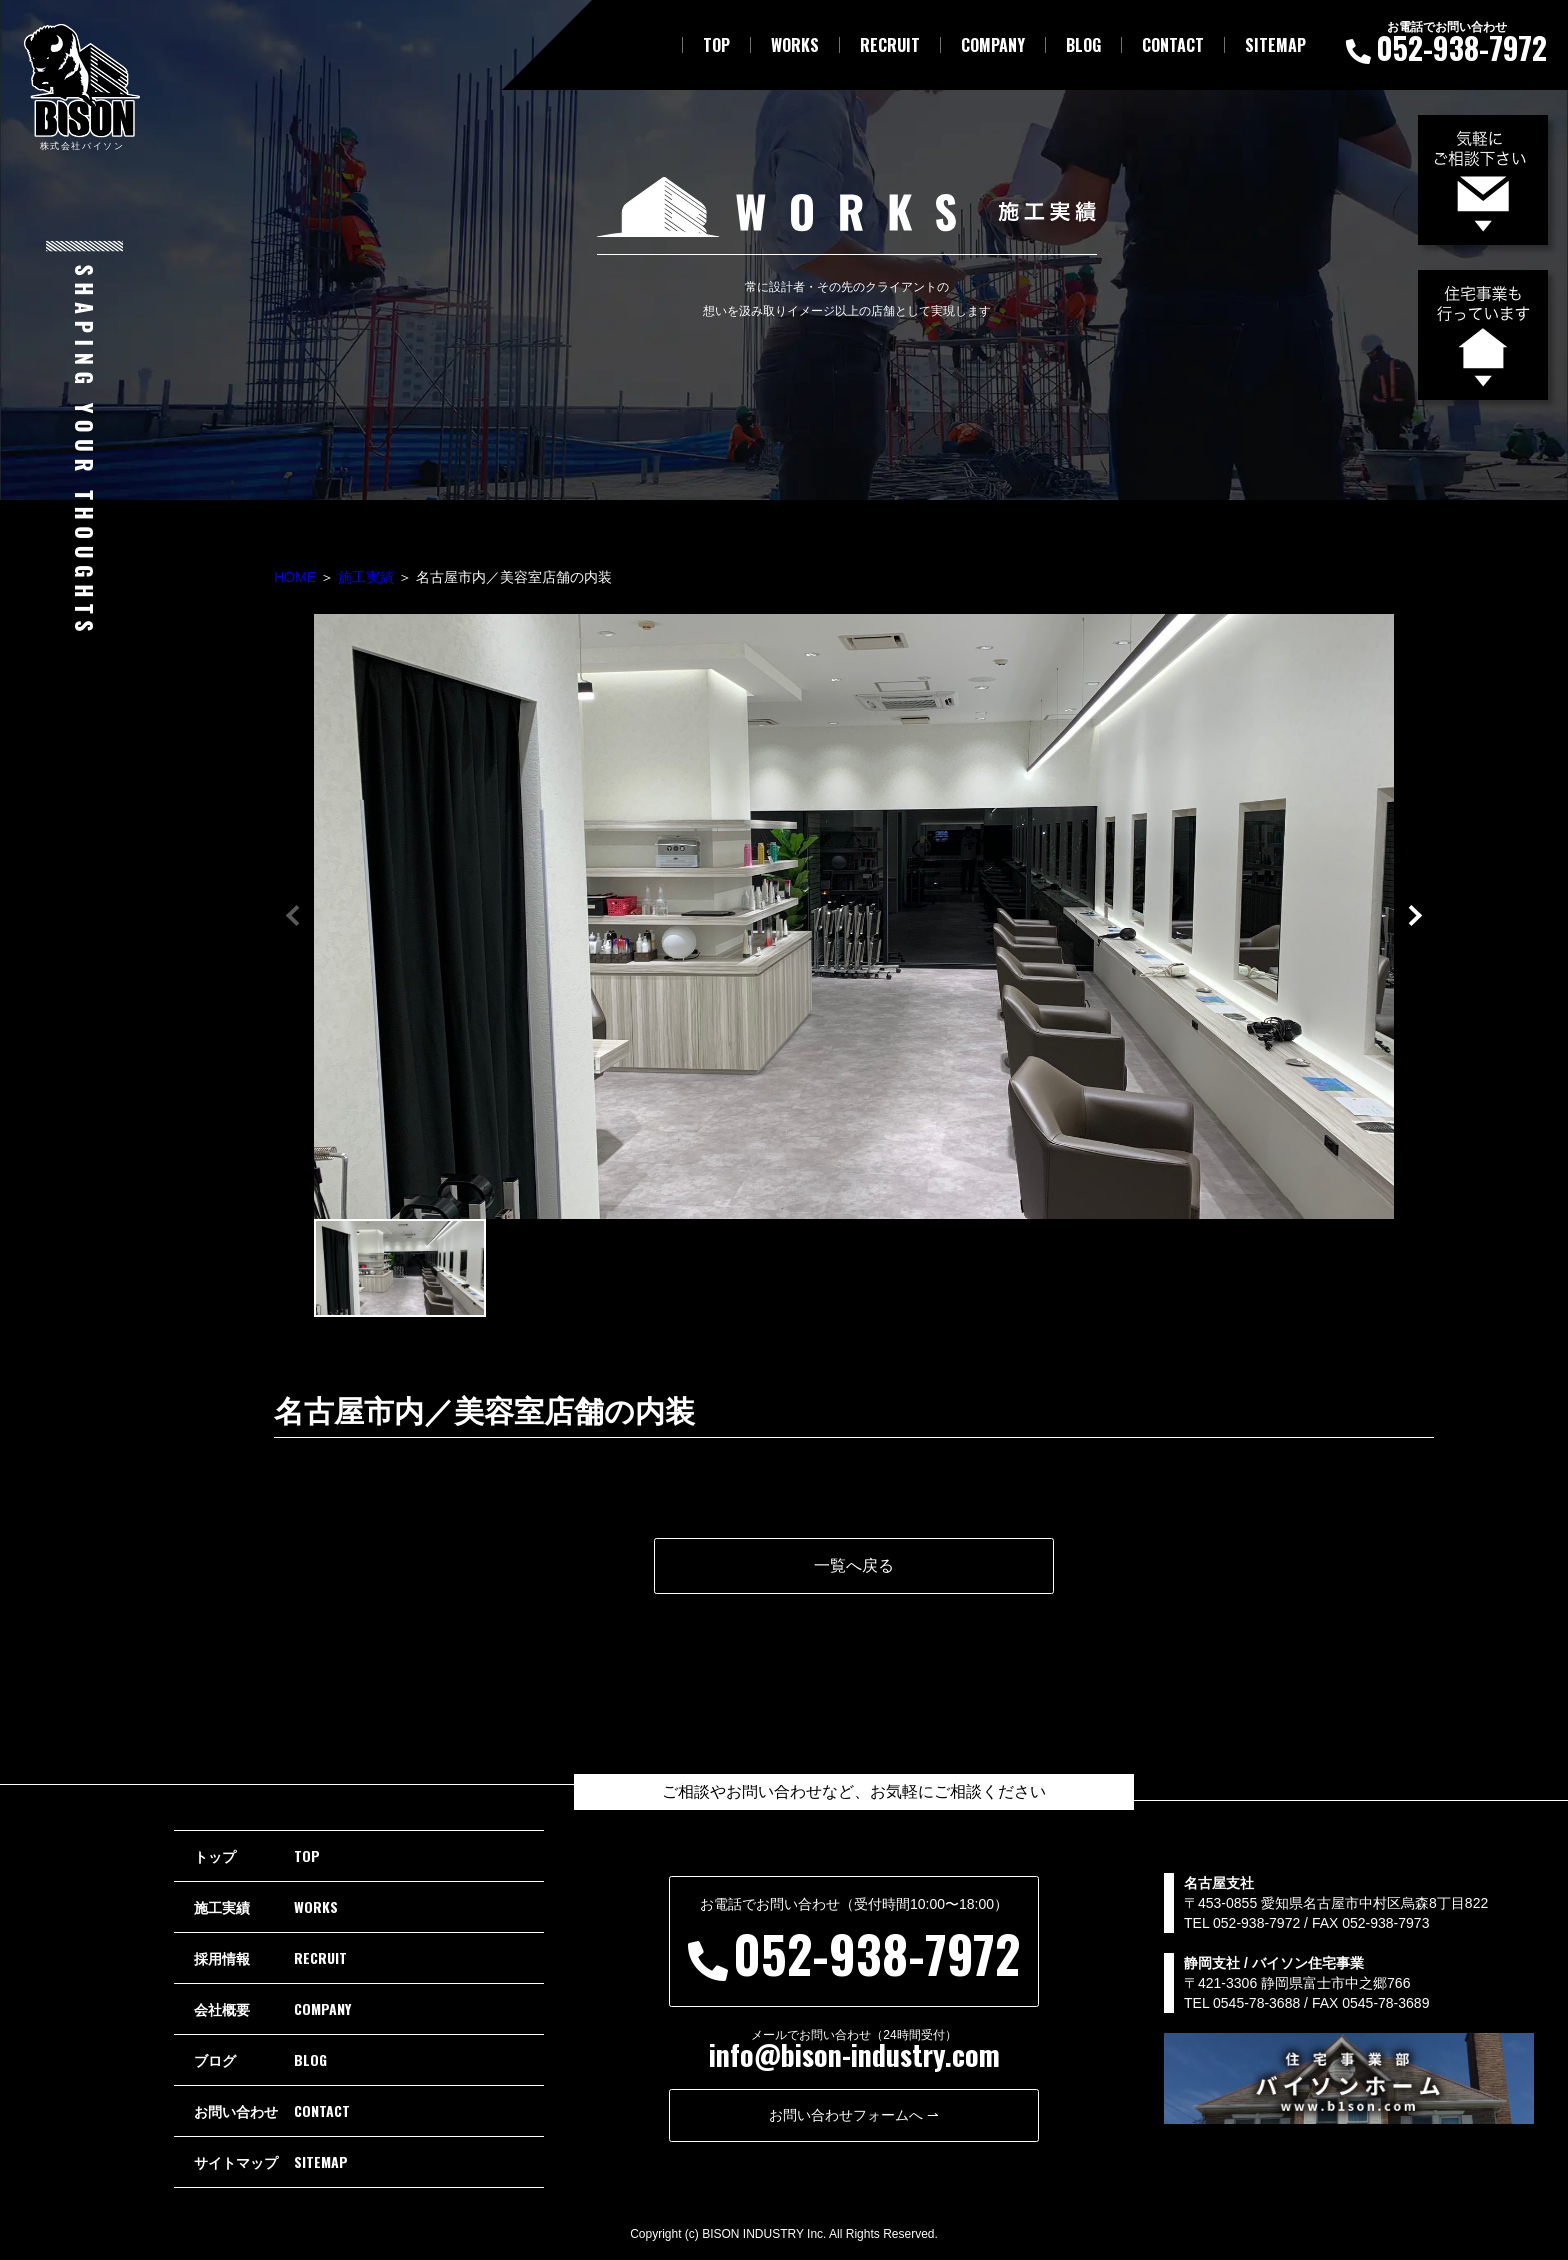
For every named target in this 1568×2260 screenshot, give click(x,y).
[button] (1414, 914)
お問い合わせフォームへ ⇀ (854, 2115)
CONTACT (1173, 45)
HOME (295, 577)
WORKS (795, 45)
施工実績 (366, 577)
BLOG (1083, 45)
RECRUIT (890, 45)
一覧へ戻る (854, 1565)
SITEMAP (1275, 45)
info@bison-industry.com (854, 2054)
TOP (716, 45)
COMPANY (993, 45)
